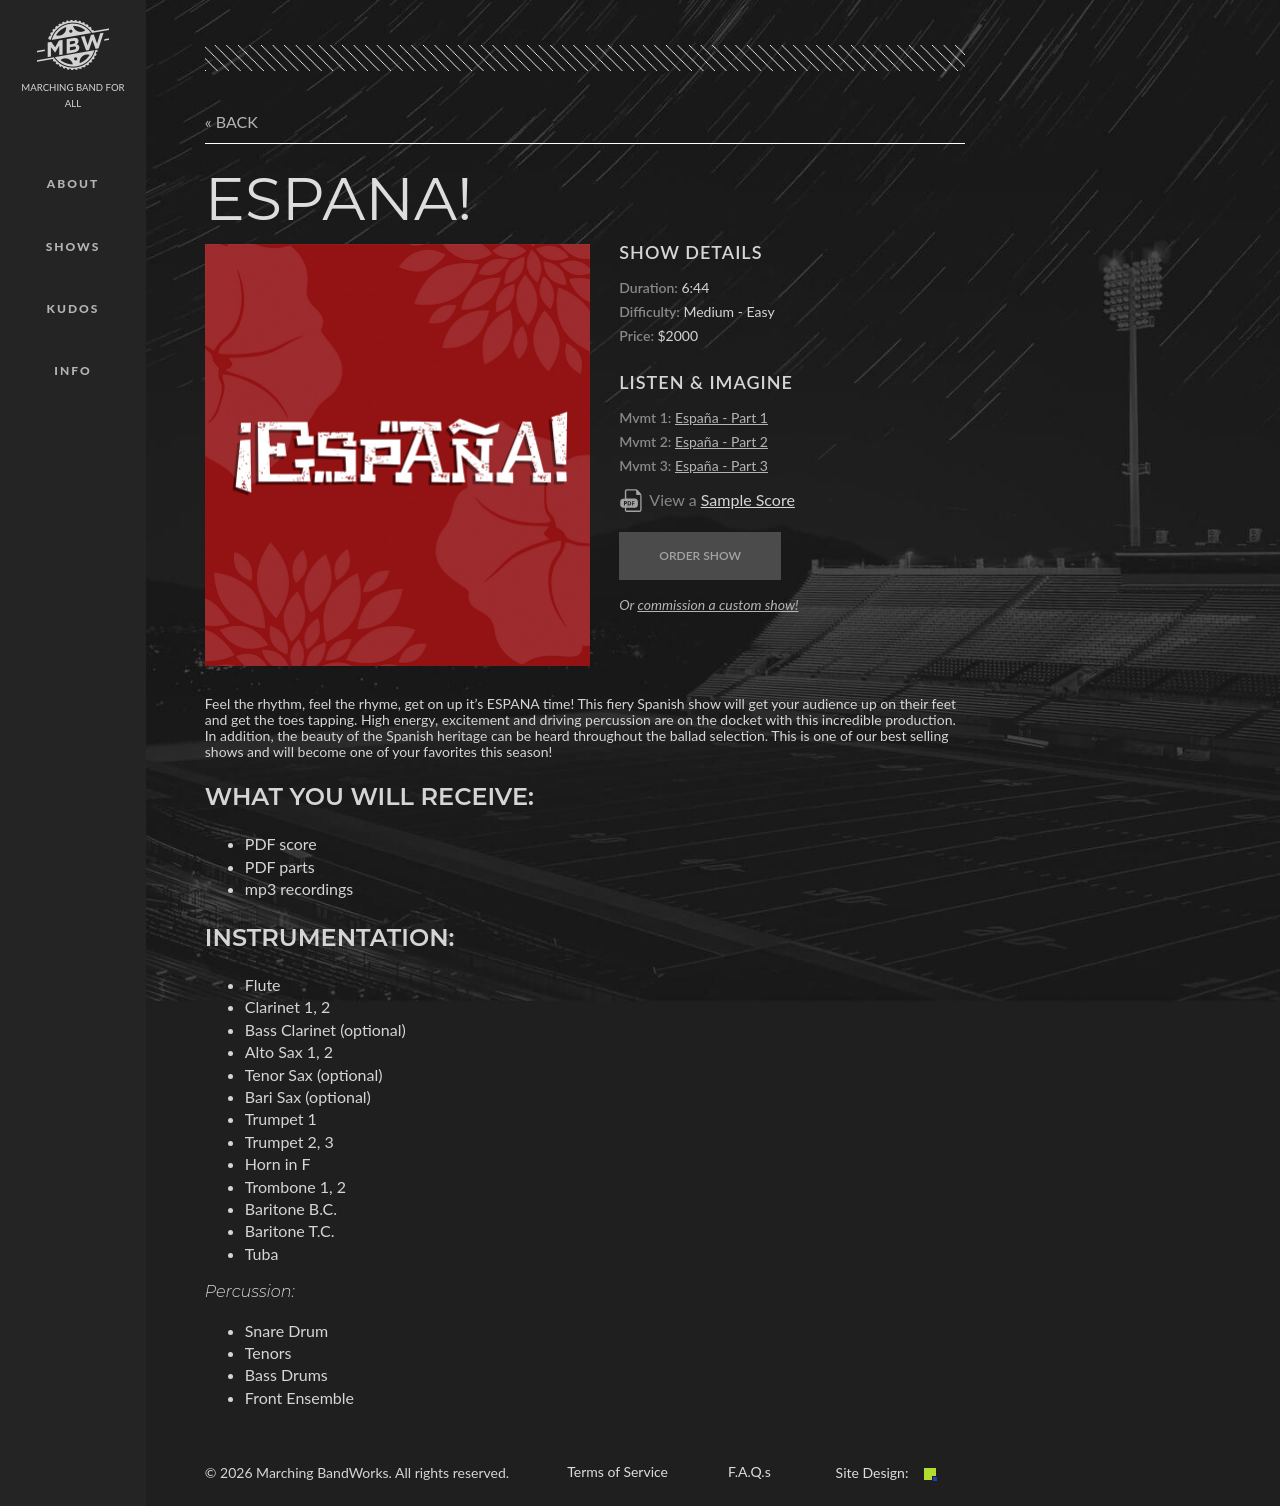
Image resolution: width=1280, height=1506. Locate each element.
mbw (73, 45)
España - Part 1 (721, 417)
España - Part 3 (721, 465)
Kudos (73, 308)
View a (722, 499)
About (73, 183)
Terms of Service (617, 1471)
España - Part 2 (721, 441)
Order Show (700, 555)
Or (708, 604)
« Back (231, 121)
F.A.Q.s (749, 1471)
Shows (73, 246)
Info (72, 370)
